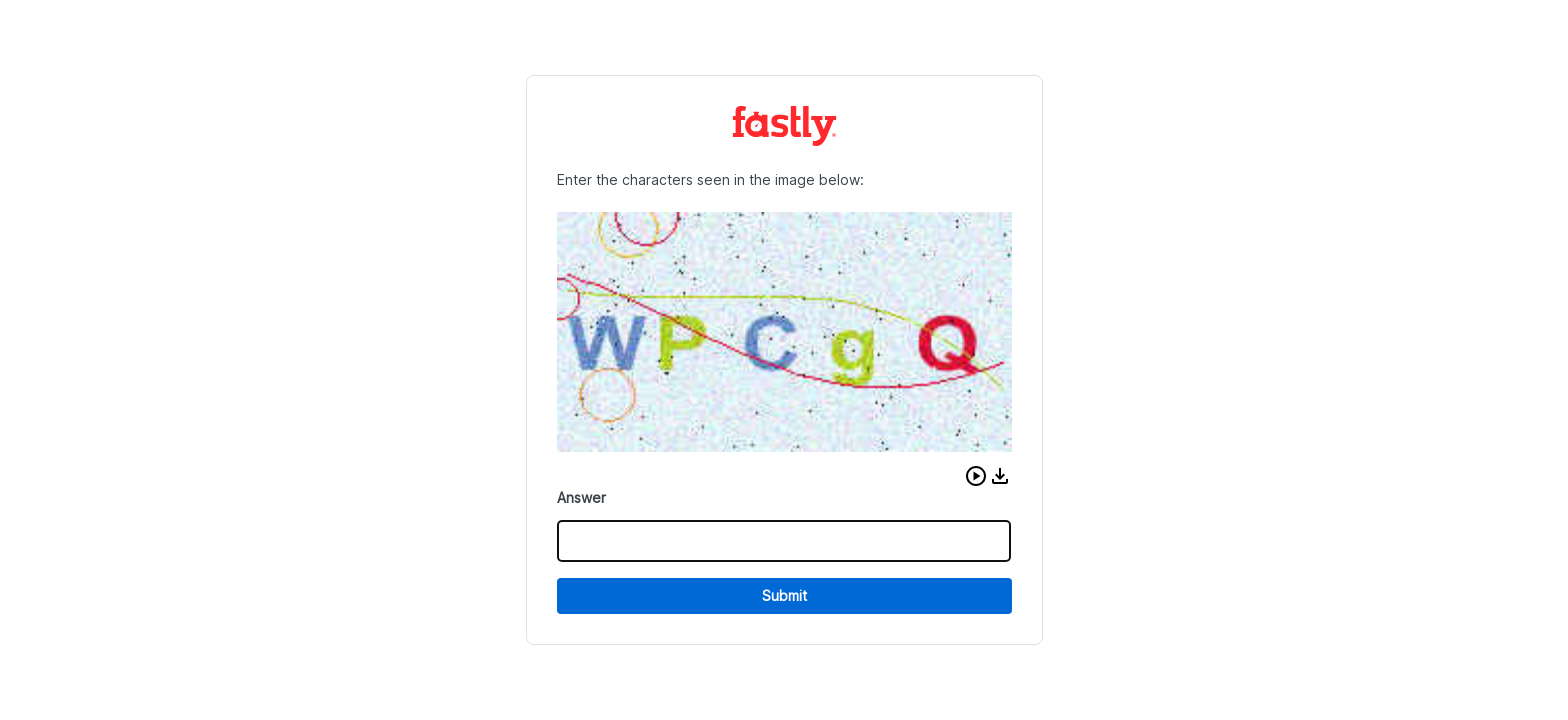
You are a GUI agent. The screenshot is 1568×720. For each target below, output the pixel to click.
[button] (976, 476)
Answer (581, 497)
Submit (784, 595)
